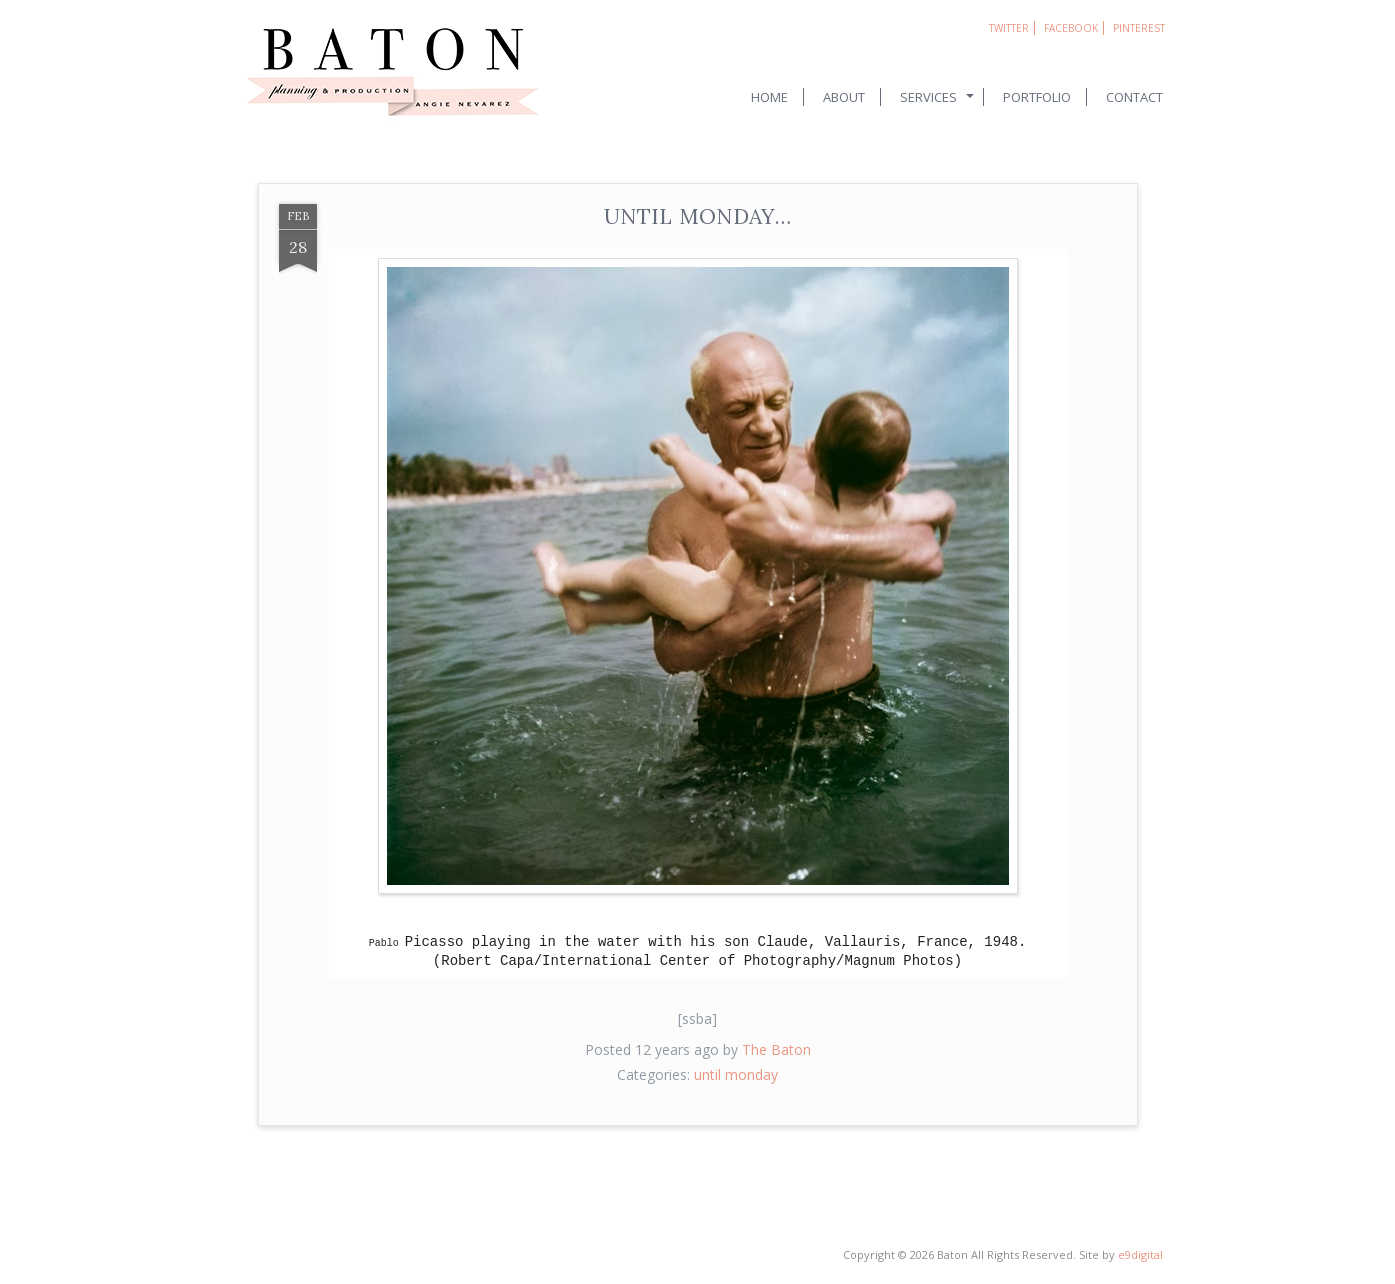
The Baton (776, 1049)
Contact (1134, 97)
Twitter (1009, 28)
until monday (736, 1074)
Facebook (1071, 28)
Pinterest (1139, 28)
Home (769, 97)
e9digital (1140, 1254)
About (844, 97)
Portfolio (1037, 97)
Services (928, 97)
